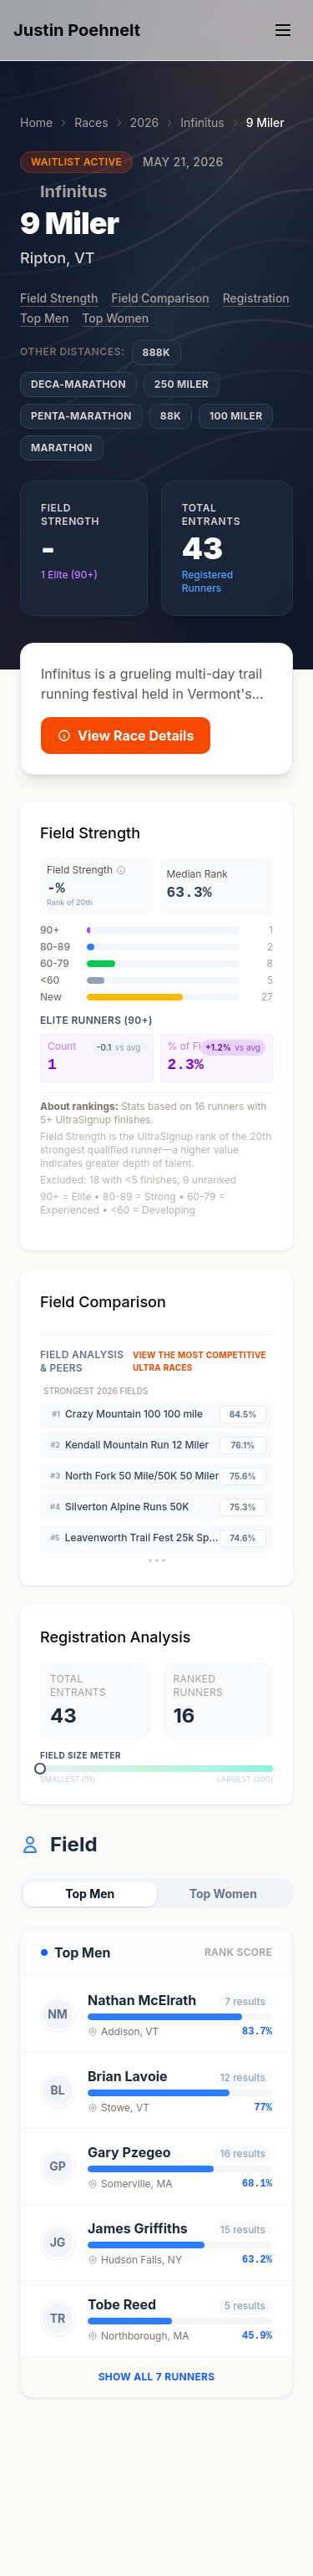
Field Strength (59, 298)
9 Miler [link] (265, 122)
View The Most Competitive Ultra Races (199, 1361)
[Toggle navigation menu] (283, 30)
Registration (256, 298)
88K (170, 416)
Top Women (115, 318)
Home (36, 122)
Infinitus (202, 122)
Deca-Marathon (78, 384)
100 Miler (236, 416)
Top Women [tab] (223, 1893)
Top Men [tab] (89, 1893)
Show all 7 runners (156, 2376)
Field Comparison (160, 298)
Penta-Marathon (81, 416)
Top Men (44, 318)
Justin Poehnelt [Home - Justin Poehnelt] (76, 30)
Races (91, 122)
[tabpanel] (156, 2163)
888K (156, 352)
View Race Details (126, 735)
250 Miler (181, 384)
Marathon (62, 447)
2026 (144, 122)
